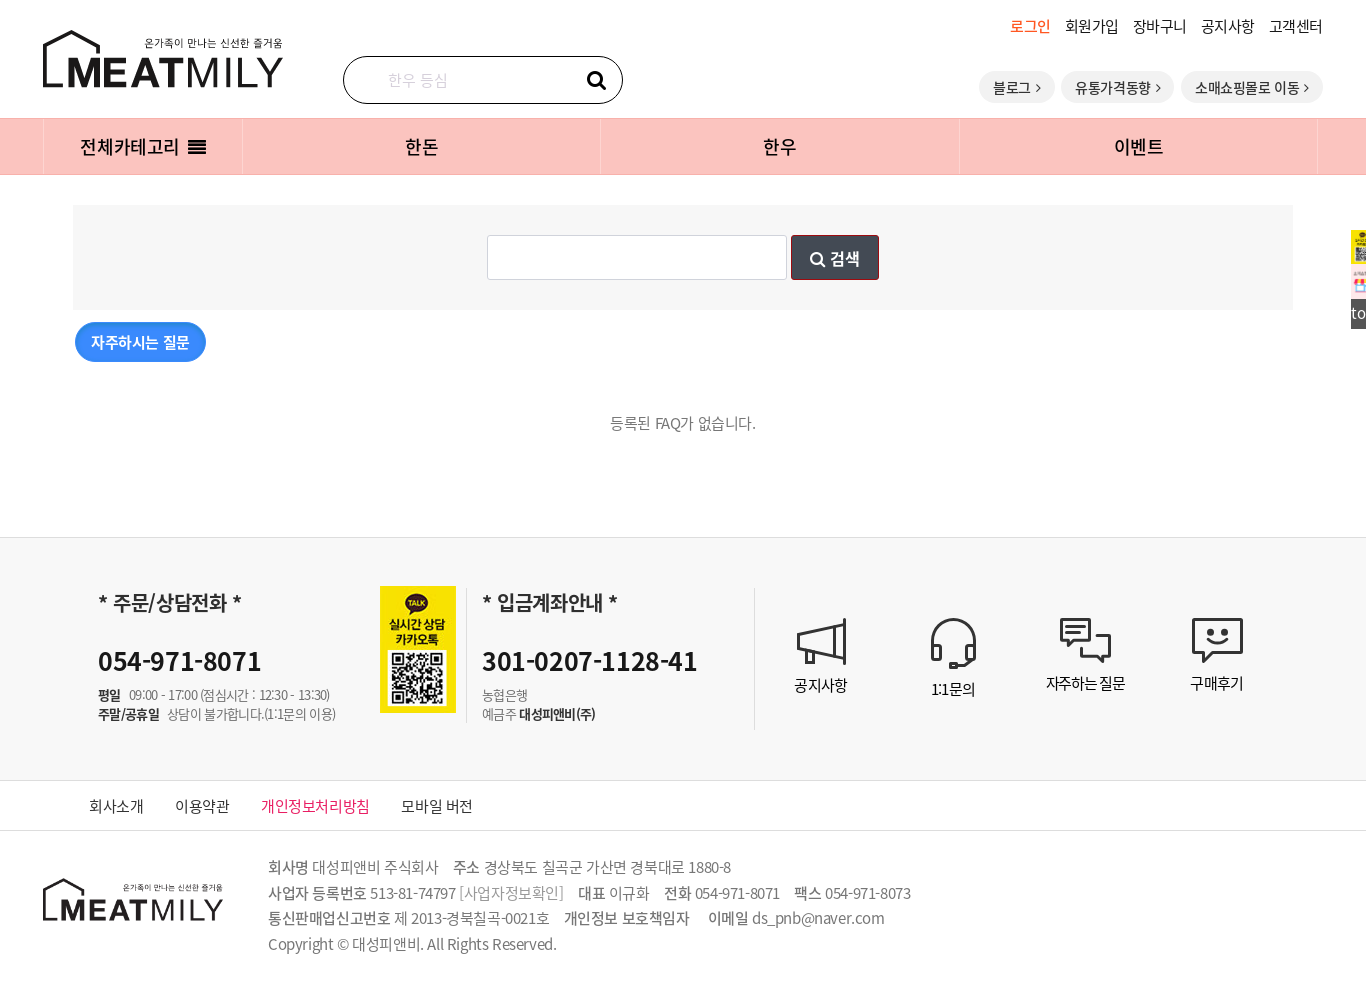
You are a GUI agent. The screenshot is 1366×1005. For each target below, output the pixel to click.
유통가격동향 (1117, 87)
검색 (835, 258)
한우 (779, 146)
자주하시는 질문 (140, 341)
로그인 (1030, 25)
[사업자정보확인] (511, 892)
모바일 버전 (437, 805)
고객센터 (1296, 25)
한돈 (421, 146)
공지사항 (1228, 25)
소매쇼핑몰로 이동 (1252, 87)
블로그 (1016, 87)
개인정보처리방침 (315, 805)
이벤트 (1139, 146)
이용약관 (202, 805)
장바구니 (1160, 25)
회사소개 (116, 805)
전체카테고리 (142, 146)
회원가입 (1092, 25)
